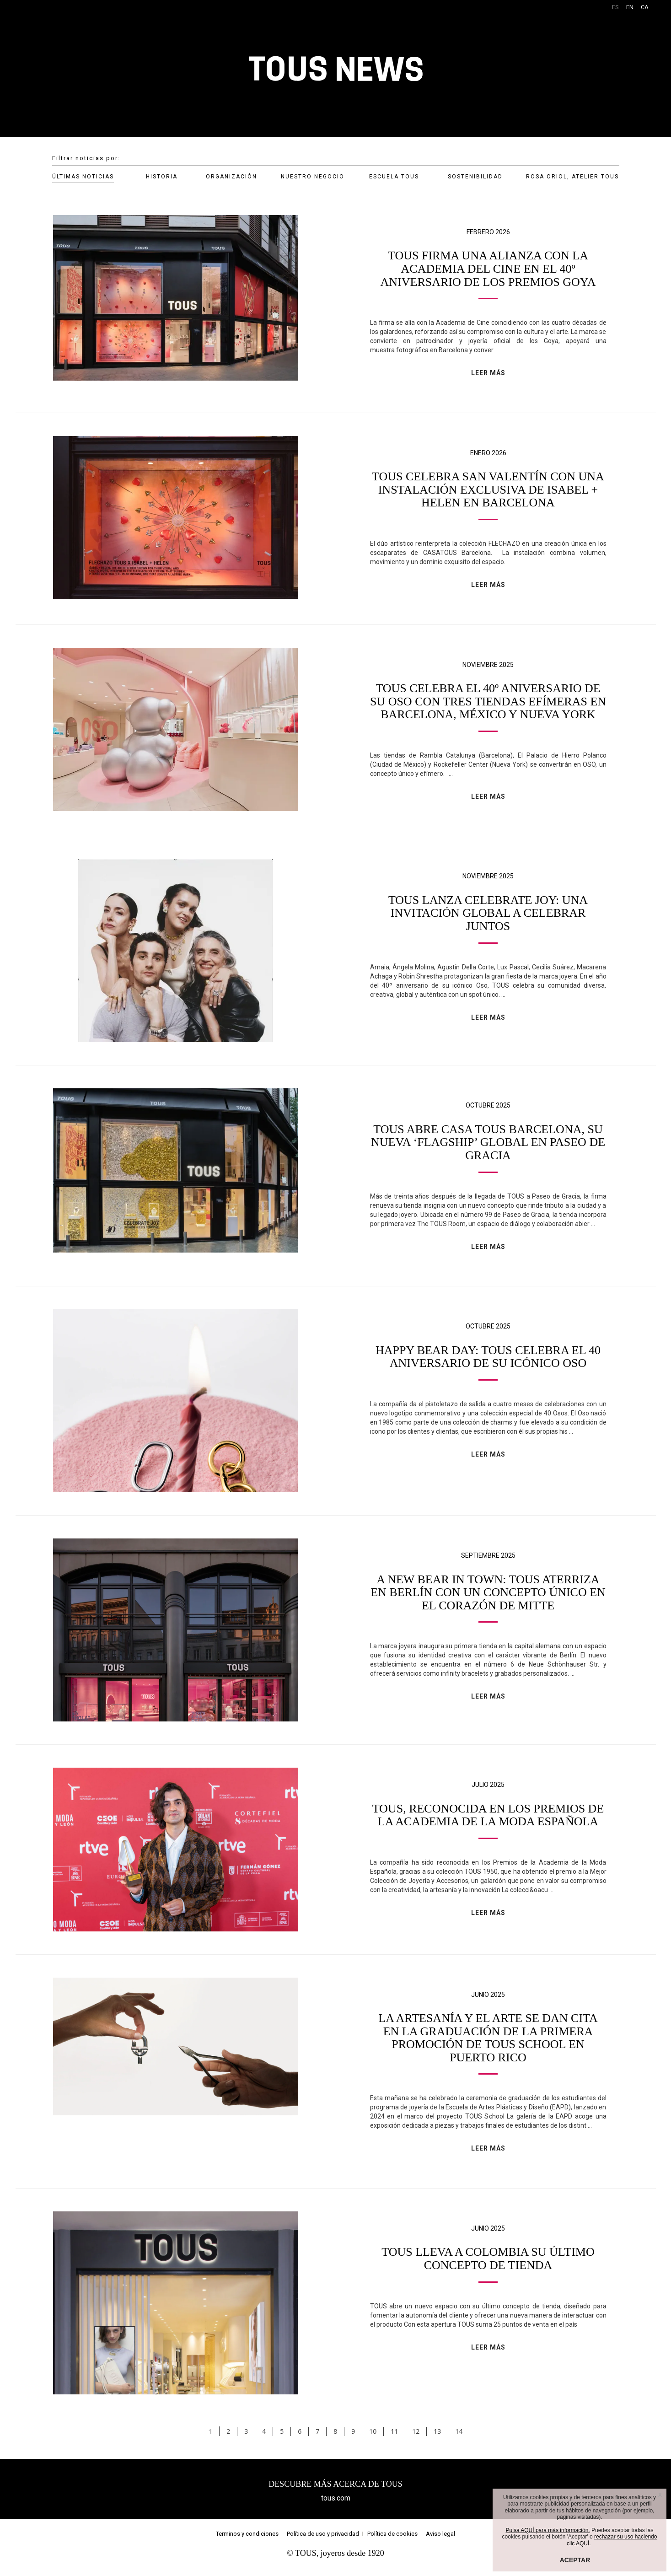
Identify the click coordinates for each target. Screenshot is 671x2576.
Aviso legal (440, 2541)
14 (458, 2439)
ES (615, 7)
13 (437, 2439)
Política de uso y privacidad (323, 2541)
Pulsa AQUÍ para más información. (548, 2530)
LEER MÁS (488, 372)
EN (629, 7)
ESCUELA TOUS (394, 176)
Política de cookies (392, 2541)
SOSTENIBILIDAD (475, 176)
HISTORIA (161, 176)
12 (415, 2439)
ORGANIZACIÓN (231, 176)
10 (372, 2439)
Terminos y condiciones (247, 2541)
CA (645, 7)
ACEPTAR (575, 2560)
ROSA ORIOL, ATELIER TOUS (572, 176)
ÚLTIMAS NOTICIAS (83, 176)
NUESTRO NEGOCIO (312, 176)
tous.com (335, 2505)
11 (394, 2439)
